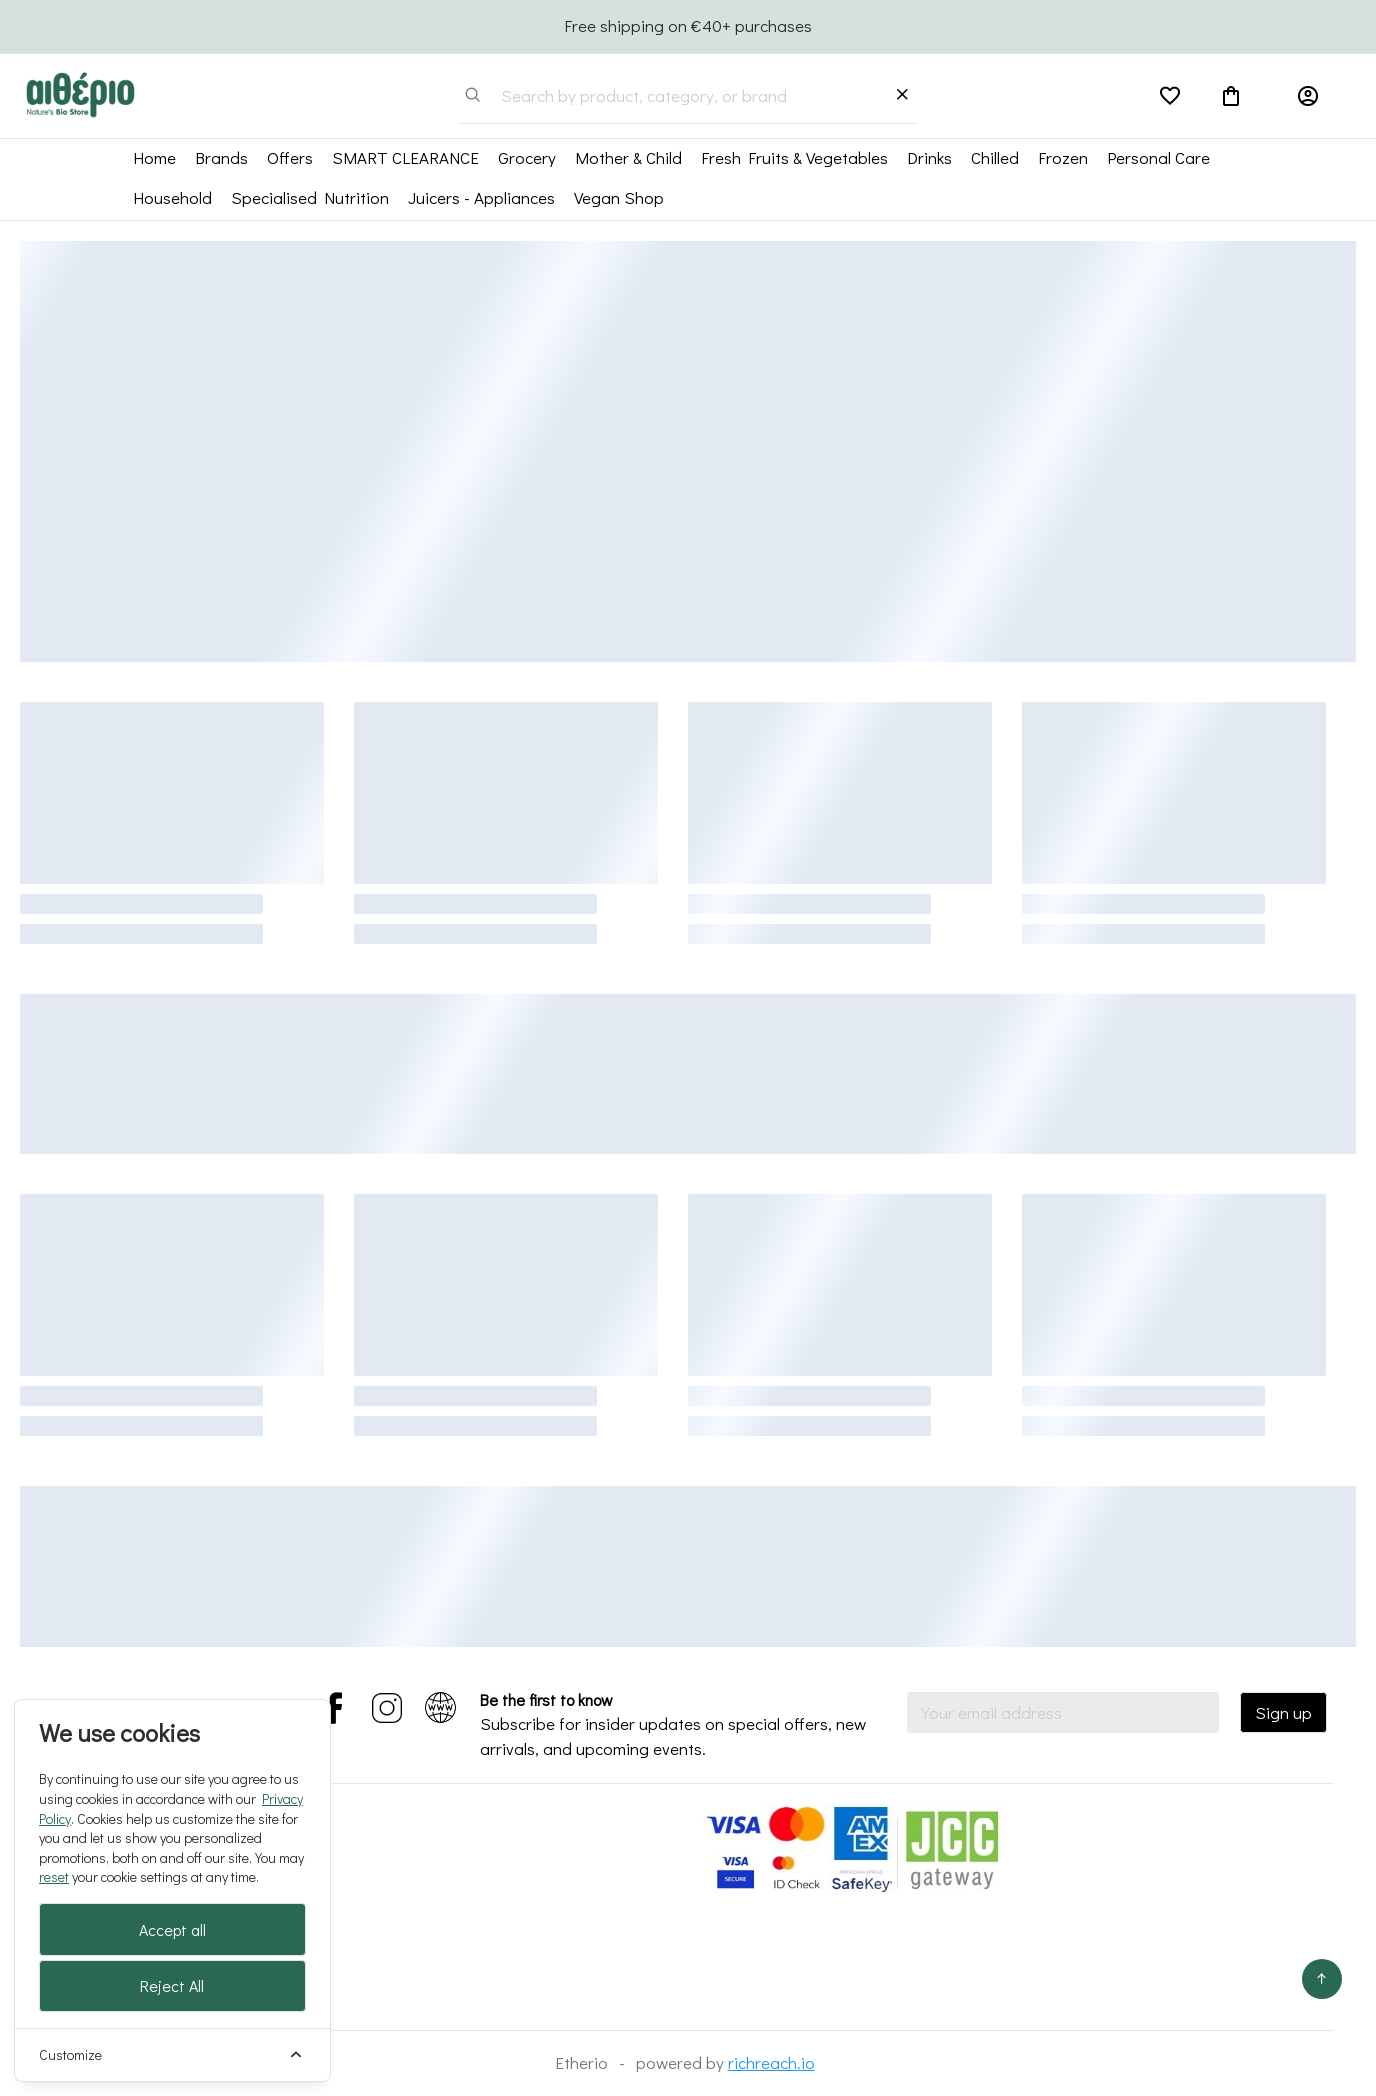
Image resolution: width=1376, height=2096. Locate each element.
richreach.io (771, 2062)
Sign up (1283, 1712)
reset (54, 1876)
